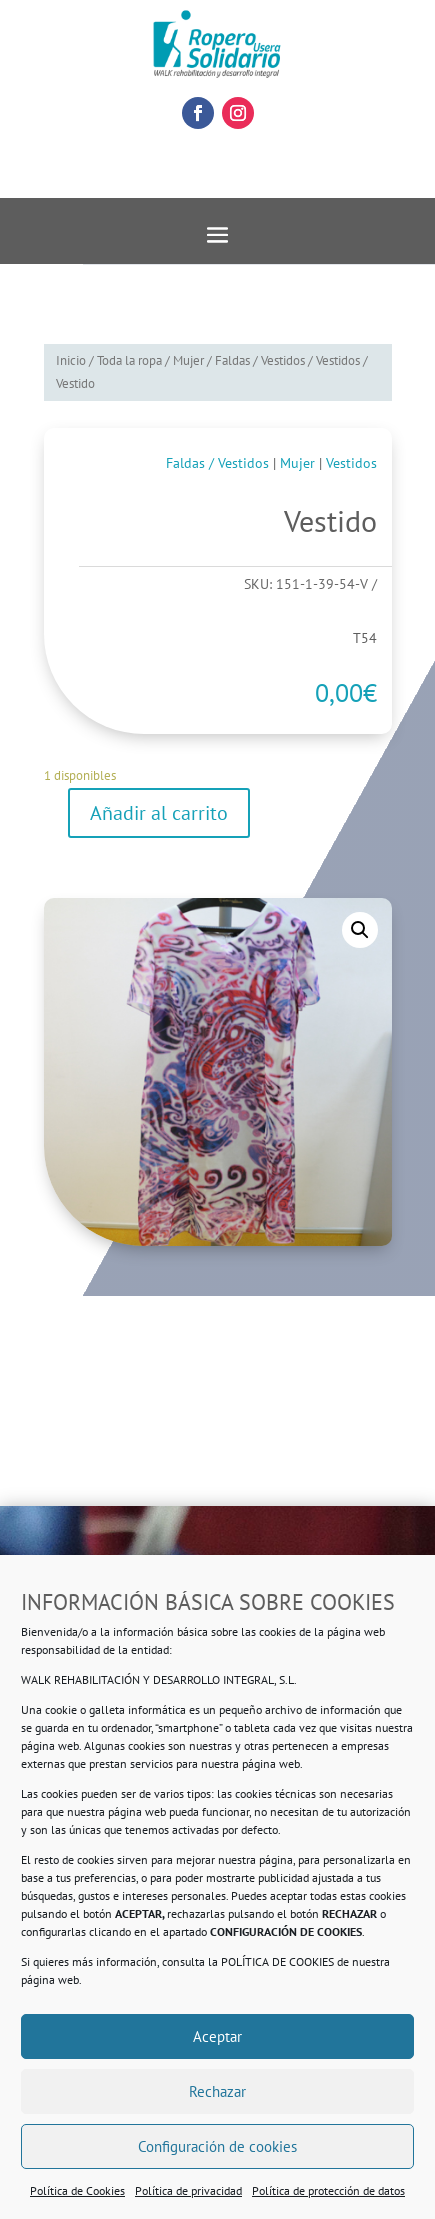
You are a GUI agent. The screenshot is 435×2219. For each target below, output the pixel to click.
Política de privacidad (188, 2190)
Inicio (71, 360)
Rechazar (217, 2091)
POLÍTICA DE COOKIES (277, 1961)
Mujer (188, 360)
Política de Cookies (77, 2190)
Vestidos (338, 360)
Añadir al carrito (159, 813)
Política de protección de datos (328, 2190)
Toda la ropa (129, 360)
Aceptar (217, 2036)
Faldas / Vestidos (260, 360)
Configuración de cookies (217, 2146)
